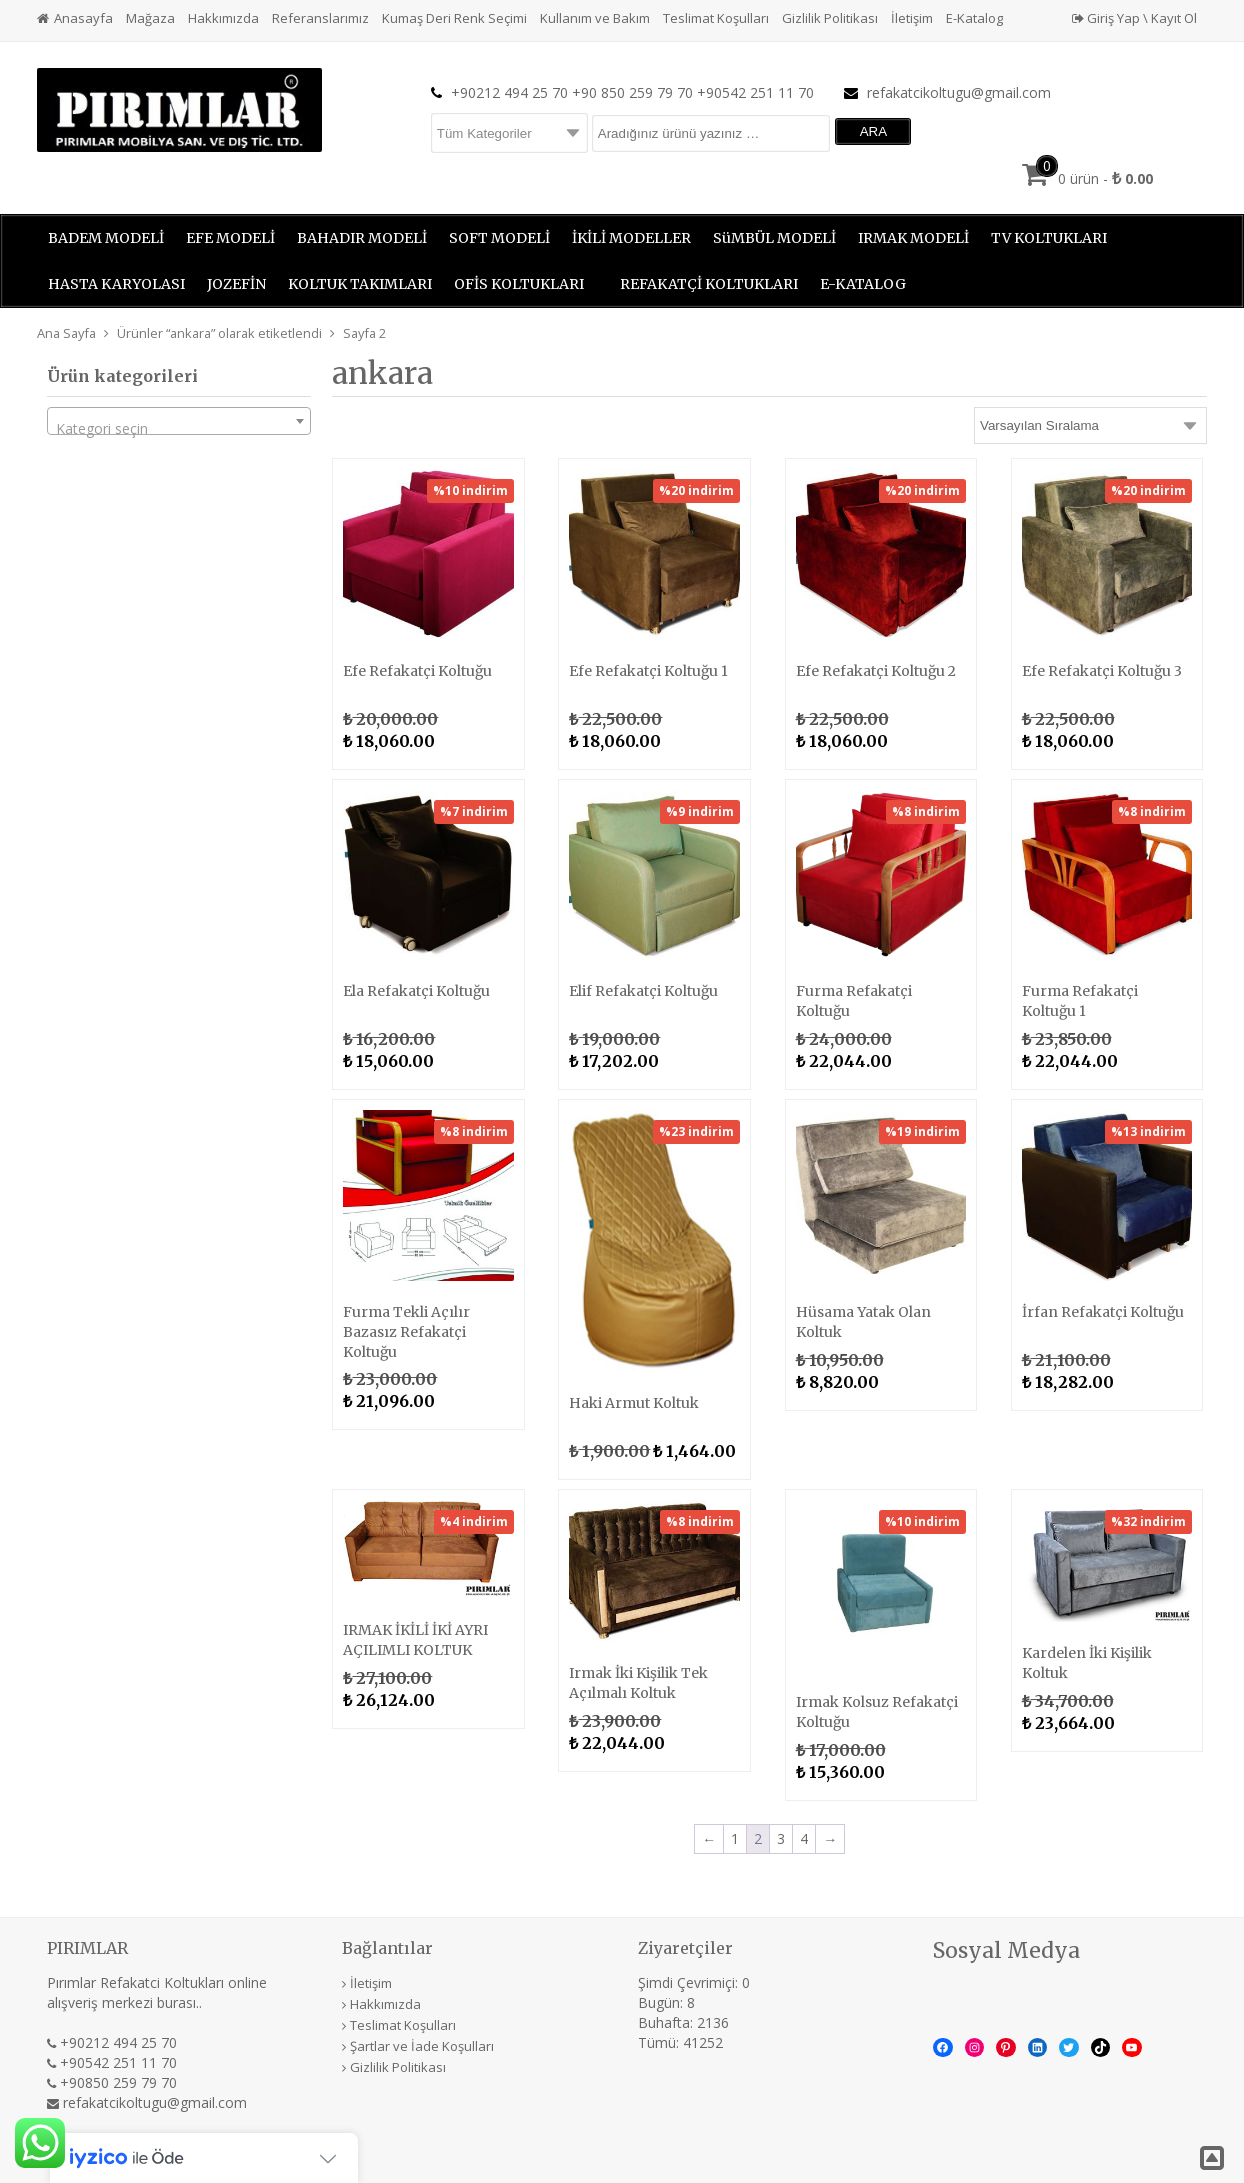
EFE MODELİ (230, 238)
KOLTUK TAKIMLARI (360, 284)
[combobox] (179, 421)
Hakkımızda (223, 18)
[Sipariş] (1090, 425)
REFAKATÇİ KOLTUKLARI (709, 284)
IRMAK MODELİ (913, 238)
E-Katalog (974, 18)
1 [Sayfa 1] (735, 1838)
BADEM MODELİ (106, 238)
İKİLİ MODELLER (631, 238)
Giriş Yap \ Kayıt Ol (1134, 18)
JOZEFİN (236, 284)
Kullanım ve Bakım (595, 18)
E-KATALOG (863, 284)
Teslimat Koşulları (716, 18)
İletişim (912, 18)
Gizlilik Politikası (830, 18)
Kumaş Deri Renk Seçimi (454, 18)
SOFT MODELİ (499, 238)
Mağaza (150, 18)
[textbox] (179, 429)
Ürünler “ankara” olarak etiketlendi (219, 333)
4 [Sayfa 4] (804, 1838)
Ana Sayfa (66, 333)
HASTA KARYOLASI (116, 284)
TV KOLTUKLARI (1049, 238)
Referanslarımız (320, 18)
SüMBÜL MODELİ (774, 238)
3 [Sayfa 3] (781, 1838)
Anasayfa (83, 18)
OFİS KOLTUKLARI (519, 284)
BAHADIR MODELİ (362, 238)
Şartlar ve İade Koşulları (422, 2046)
